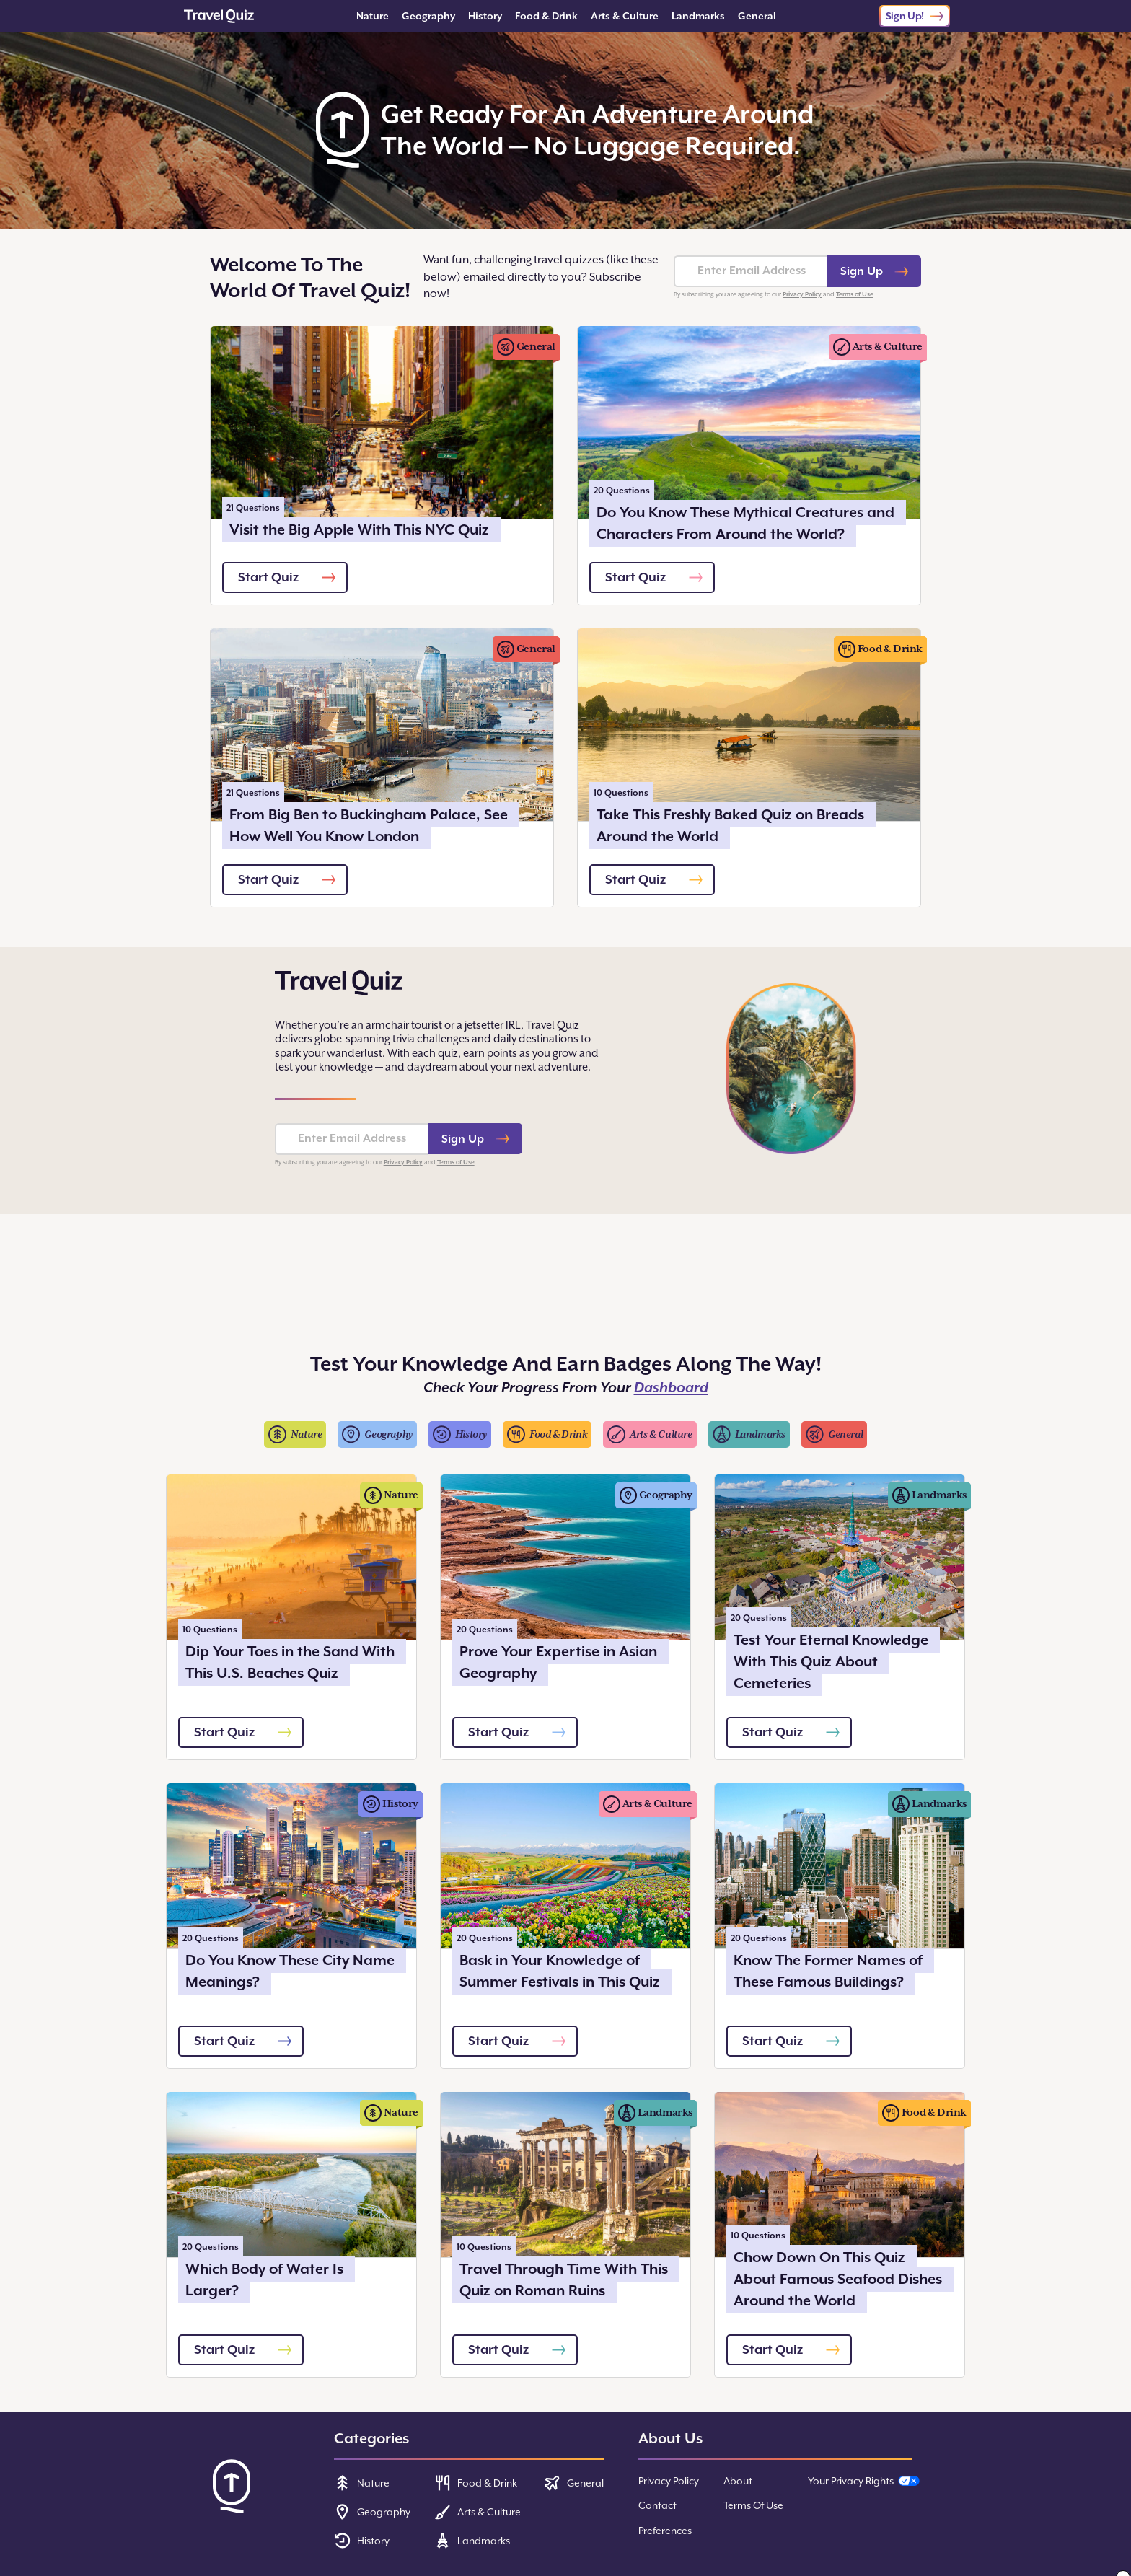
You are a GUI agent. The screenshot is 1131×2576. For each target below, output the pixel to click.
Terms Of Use (753, 2505)
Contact (657, 2505)
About (737, 2480)
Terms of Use (854, 294)
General (757, 15)
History (485, 15)
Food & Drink (546, 15)
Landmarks (698, 15)
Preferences (665, 2530)
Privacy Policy (802, 294)
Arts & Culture (625, 15)
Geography (428, 15)
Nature (372, 15)
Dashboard (671, 1388)
